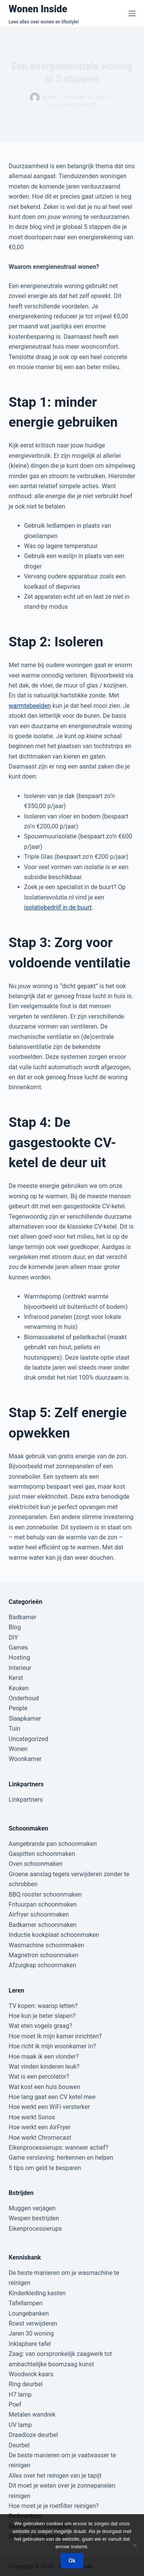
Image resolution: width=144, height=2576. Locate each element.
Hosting (19, 1657)
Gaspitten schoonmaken (42, 1853)
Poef (15, 2404)
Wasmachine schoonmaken (46, 1945)
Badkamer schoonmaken (43, 1924)
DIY (13, 1637)
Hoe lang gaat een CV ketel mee (52, 2097)
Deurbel (19, 2445)
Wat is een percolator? (39, 2076)
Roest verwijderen (33, 2323)
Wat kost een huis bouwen (44, 2087)
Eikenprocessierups (35, 2228)
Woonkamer (25, 1759)
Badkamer (22, 1617)
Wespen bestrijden (34, 2218)
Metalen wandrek (32, 2414)
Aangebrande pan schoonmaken (53, 1843)
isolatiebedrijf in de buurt (58, 907)
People (18, 1708)
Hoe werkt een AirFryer (40, 2127)
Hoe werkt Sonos (32, 2117)
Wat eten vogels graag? (40, 2025)
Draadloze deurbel (33, 2435)
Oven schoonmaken (36, 1863)
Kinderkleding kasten (37, 2293)
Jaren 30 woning (31, 2333)
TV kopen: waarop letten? (43, 2005)
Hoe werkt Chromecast (40, 2137)
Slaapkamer (25, 1718)
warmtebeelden (30, 705)
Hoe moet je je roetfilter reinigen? (54, 2506)
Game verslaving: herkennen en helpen (61, 2157)
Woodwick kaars (31, 2374)
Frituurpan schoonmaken (43, 1904)
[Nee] (134, 2545)
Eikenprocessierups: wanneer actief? (58, 2147)
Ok (71, 2560)
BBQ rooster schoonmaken (45, 1894)
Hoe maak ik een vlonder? (44, 2056)
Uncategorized (79, 105)
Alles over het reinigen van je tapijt (55, 2475)
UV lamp (20, 2425)
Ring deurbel (26, 2384)
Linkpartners (26, 1799)
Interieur (20, 1668)
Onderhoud (24, 1698)
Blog (52, 105)
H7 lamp (20, 2394)
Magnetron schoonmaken (44, 1955)
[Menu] (132, 13)
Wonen (18, 1749)
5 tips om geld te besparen (45, 2168)
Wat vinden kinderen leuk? (44, 2066)
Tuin (14, 1728)
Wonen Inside (38, 9)
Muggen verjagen (32, 2208)
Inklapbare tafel (30, 2343)
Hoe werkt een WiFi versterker (49, 2106)
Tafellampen (26, 2303)
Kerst (16, 1677)
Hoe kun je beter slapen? (42, 2015)
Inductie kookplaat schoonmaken (54, 1934)
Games (18, 1647)
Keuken (19, 1688)
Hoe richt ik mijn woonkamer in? (52, 2046)
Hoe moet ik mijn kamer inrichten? (55, 2036)
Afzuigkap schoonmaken (42, 1965)
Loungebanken (29, 2313)
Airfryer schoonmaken (39, 1914)
